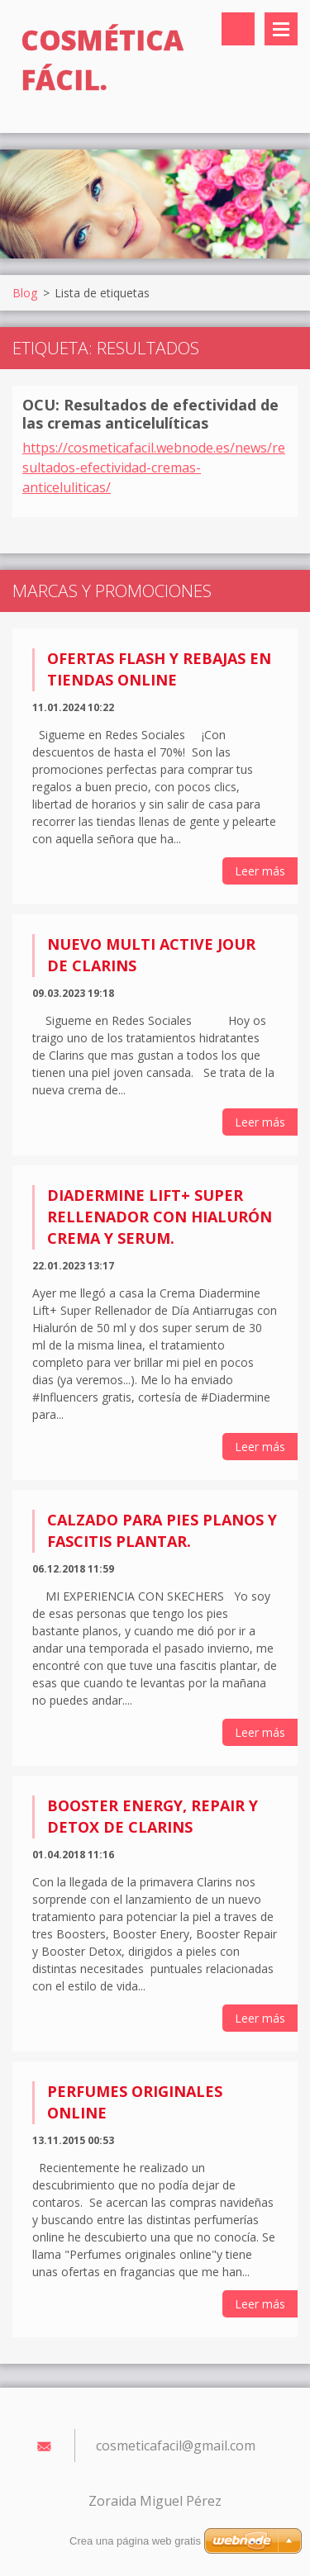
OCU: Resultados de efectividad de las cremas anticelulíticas (150, 414)
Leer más (260, 871)
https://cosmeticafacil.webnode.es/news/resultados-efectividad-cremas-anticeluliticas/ (153, 467)
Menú (281, 28)
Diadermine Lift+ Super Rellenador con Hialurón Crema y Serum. (159, 1216)
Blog (24, 293)
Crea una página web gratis (135, 2541)
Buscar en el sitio (238, 28)
